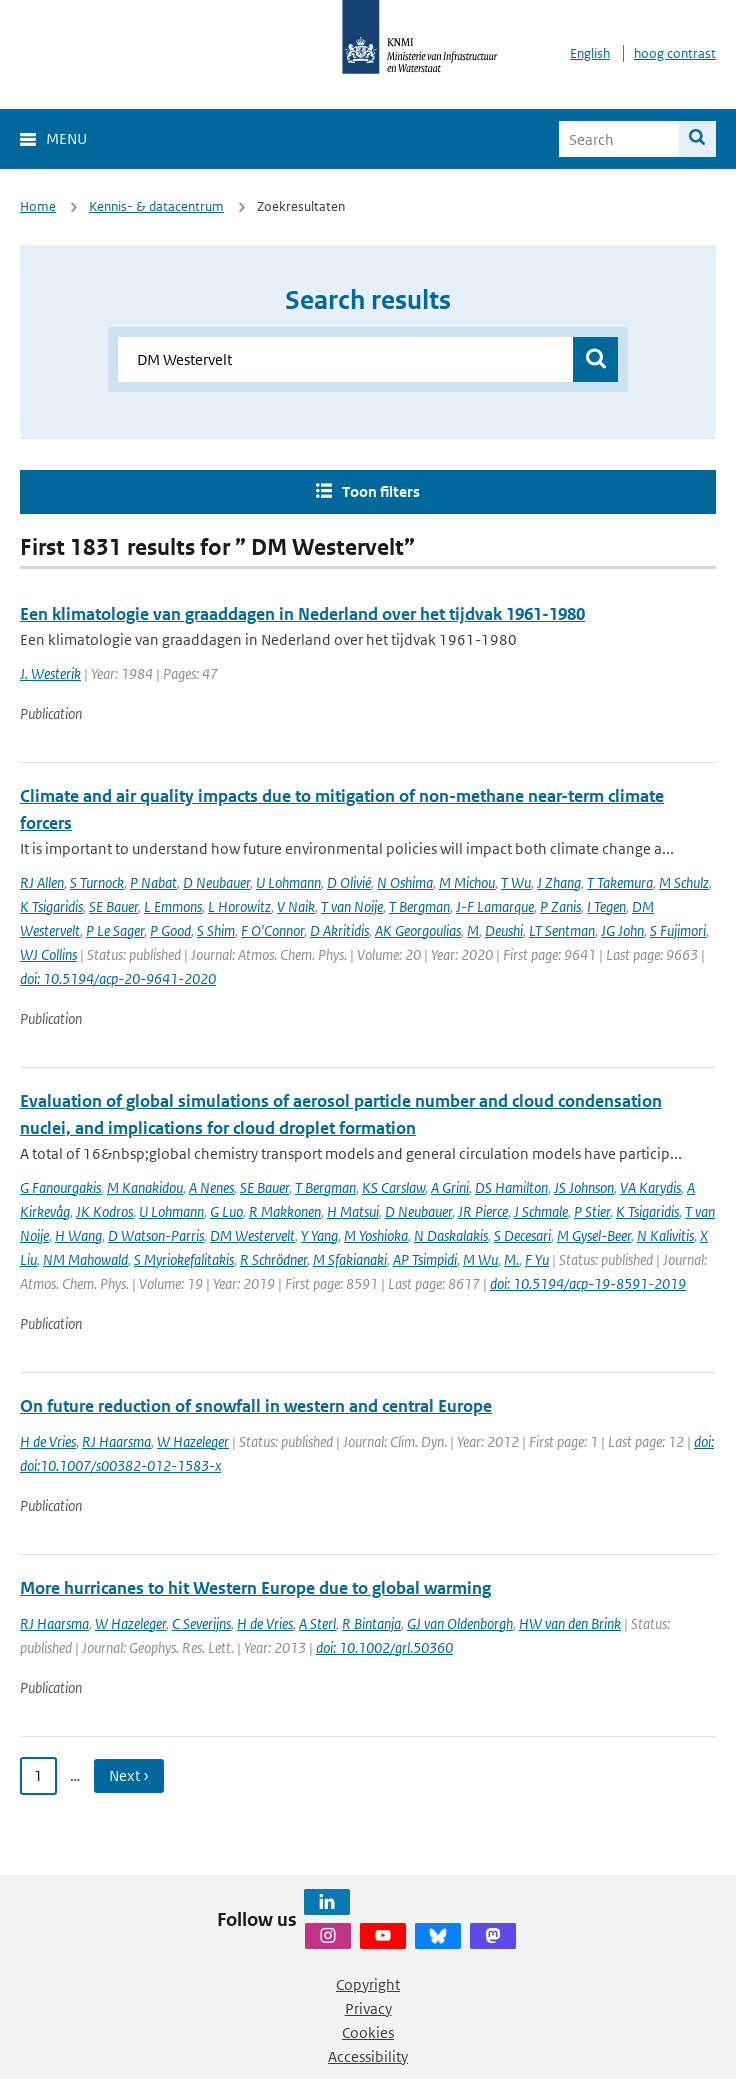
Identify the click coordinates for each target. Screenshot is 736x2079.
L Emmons (173, 906)
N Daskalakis (451, 1235)
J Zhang (559, 882)
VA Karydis (650, 1187)
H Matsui (353, 1211)
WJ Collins (48, 954)
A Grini (450, 1187)
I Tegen (606, 906)
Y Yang (319, 1235)
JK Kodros (104, 1211)
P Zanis (560, 906)
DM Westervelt (252, 1235)
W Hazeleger (193, 1441)
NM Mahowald (85, 1259)
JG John (622, 930)
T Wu (516, 882)
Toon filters (381, 491)
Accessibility (368, 2056)
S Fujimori (678, 930)
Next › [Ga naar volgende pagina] (129, 1775)
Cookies (368, 2032)
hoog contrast (675, 53)
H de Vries (48, 1441)
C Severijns (201, 1623)
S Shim (216, 930)
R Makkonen (285, 1211)
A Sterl (317, 1623)
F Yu (537, 1259)
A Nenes (211, 1187)
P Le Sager (115, 930)
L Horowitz (239, 906)
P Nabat (153, 882)
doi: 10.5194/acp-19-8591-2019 (588, 1283)
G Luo (226, 1211)
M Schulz (684, 882)
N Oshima (405, 882)
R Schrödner (273, 1259)
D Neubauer (216, 882)
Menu (66, 138)
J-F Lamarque (495, 906)
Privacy (368, 2008)
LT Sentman (562, 930)
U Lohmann (288, 882)
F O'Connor (272, 930)
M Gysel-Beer (594, 1235)
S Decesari (522, 1235)
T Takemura (620, 882)
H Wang (78, 1235)
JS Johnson (584, 1187)
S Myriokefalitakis (184, 1259)
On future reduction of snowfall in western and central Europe (256, 1406)
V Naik (296, 906)
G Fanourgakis (60, 1187)
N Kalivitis (665, 1235)
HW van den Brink (570, 1623)
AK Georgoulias (418, 930)
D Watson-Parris (156, 1235)
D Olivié (349, 882)
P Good (170, 930)
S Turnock (97, 882)
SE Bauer (113, 906)
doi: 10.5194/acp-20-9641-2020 (118, 978)
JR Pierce (483, 1211)
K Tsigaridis (51, 906)
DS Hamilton (511, 1187)
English (590, 53)
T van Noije (352, 906)
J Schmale (541, 1211)
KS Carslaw (393, 1187)
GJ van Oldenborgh (460, 1623)
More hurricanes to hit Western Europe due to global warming (255, 1588)
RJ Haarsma (116, 1441)
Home (38, 206)
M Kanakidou (145, 1187)
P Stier (592, 1211)
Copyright (368, 1984)
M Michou (467, 882)
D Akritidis (339, 930)
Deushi (504, 930)
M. (511, 1259)
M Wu (480, 1259)
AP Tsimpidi (425, 1259)
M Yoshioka (376, 1235)
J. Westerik (50, 673)
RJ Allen (42, 882)
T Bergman (419, 906)
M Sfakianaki (350, 1259)
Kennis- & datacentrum (156, 206)
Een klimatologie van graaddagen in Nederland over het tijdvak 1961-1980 (302, 614)
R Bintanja (371, 1623)
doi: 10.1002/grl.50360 (384, 1647)
